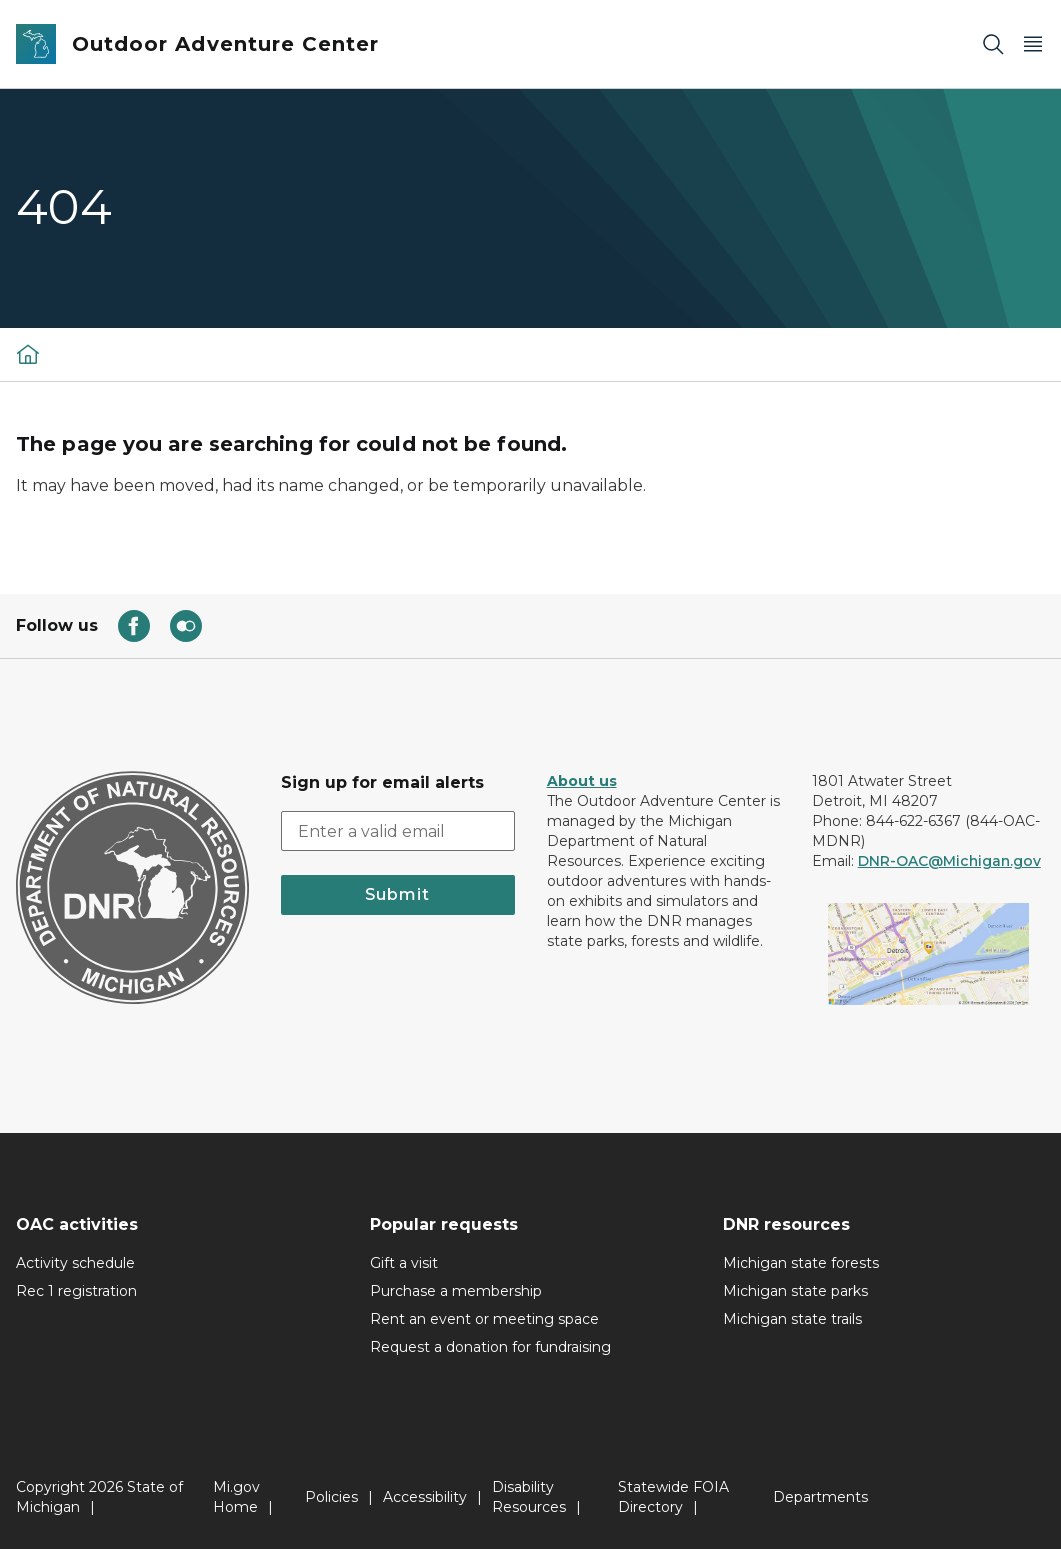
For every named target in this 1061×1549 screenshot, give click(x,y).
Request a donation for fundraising (490, 1347)
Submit (397, 894)
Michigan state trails (792, 1319)
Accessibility (425, 1497)
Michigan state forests (801, 1263)
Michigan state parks (795, 1291)
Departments (820, 1497)
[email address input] (397, 831)
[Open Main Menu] (1033, 44)
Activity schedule (75, 1263)
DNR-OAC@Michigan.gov (949, 861)
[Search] (993, 44)
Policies (331, 1497)
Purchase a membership (456, 1291)
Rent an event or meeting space (484, 1319)
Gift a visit (404, 1263)
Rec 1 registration (76, 1291)
